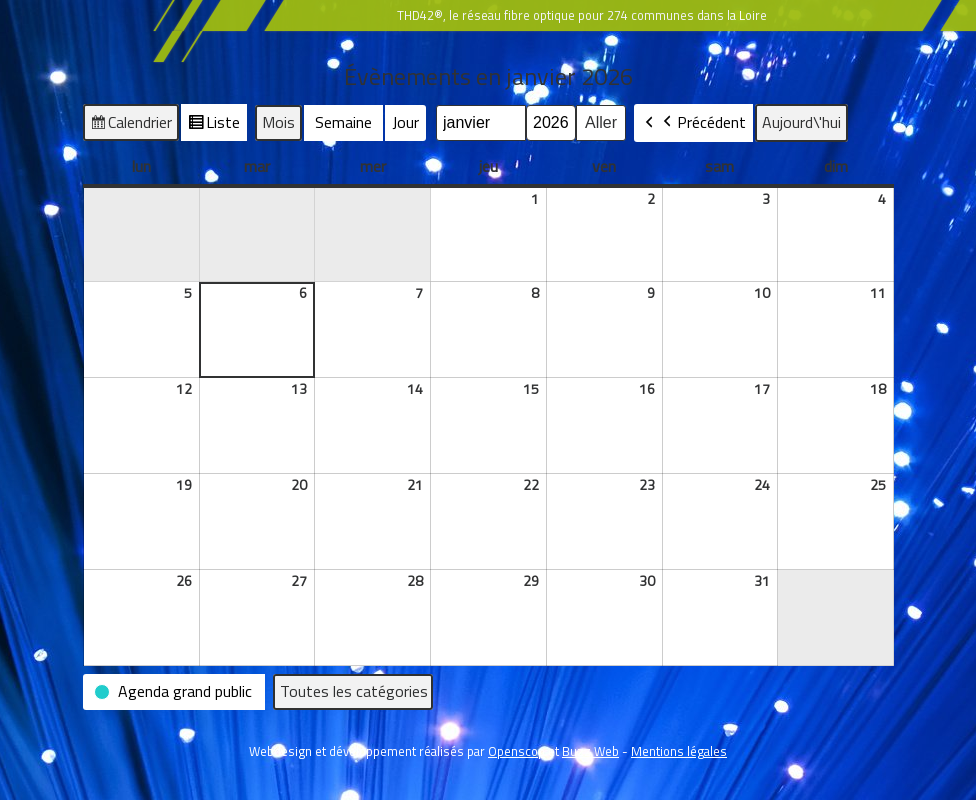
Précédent (702, 123)
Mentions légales (679, 751)
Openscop (516, 751)
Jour (405, 122)
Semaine (343, 122)
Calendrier (130, 125)
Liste (213, 125)
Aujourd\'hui (801, 122)
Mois (278, 122)
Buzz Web (590, 751)
